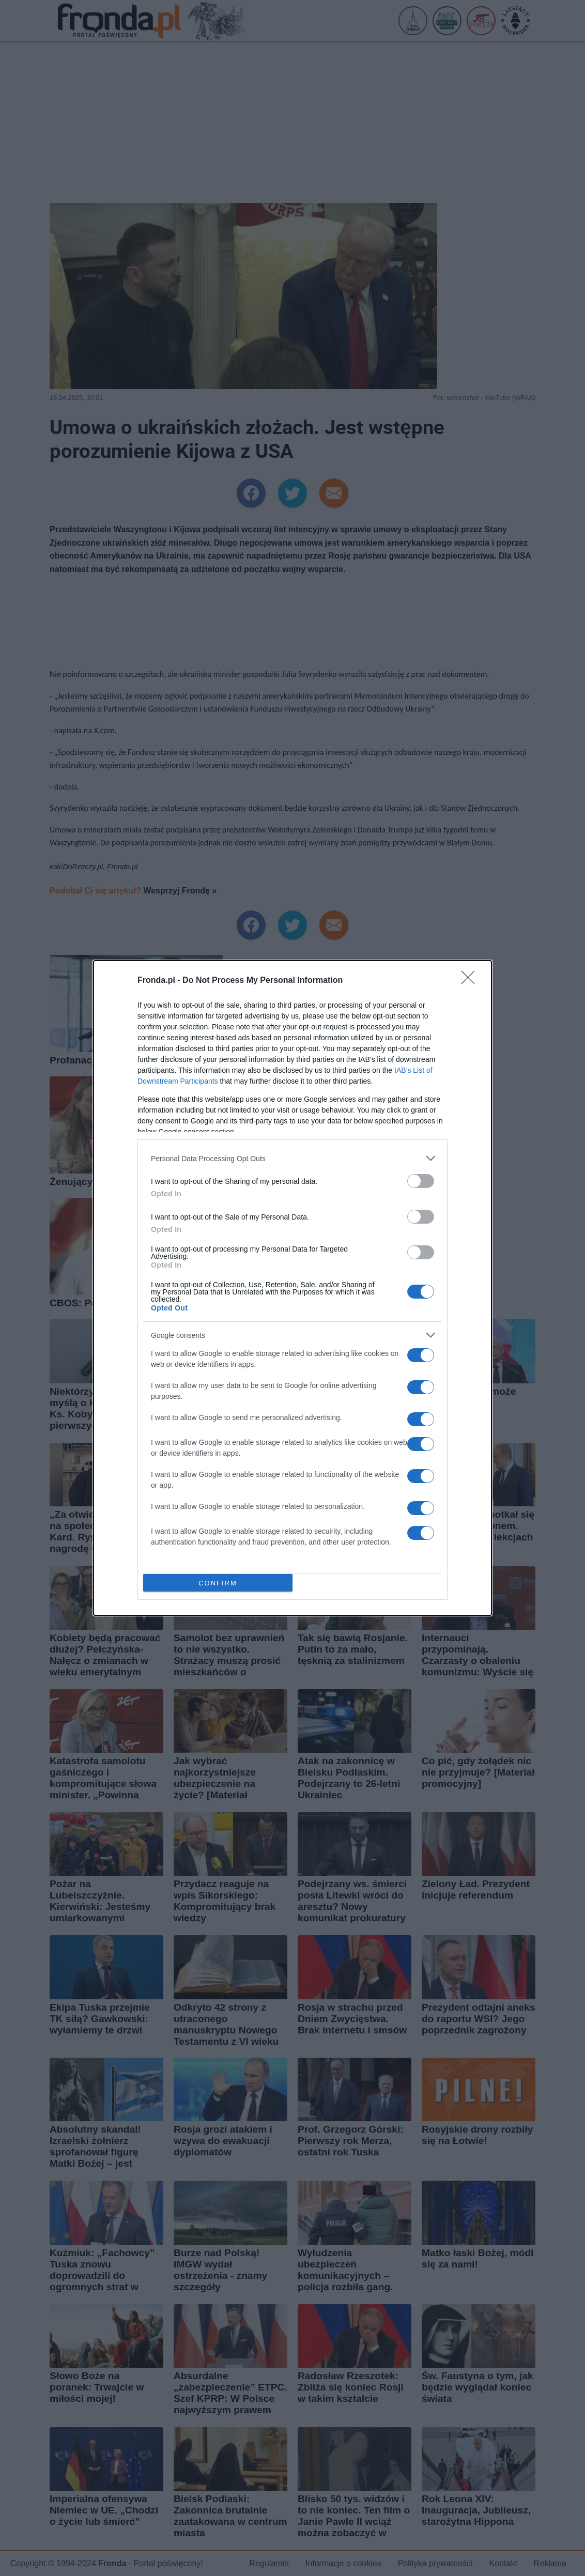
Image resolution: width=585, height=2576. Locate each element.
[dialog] (292, 1288)
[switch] (420, 1181)
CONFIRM (217, 1582)
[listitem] (292, 1158)
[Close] (471, 981)
